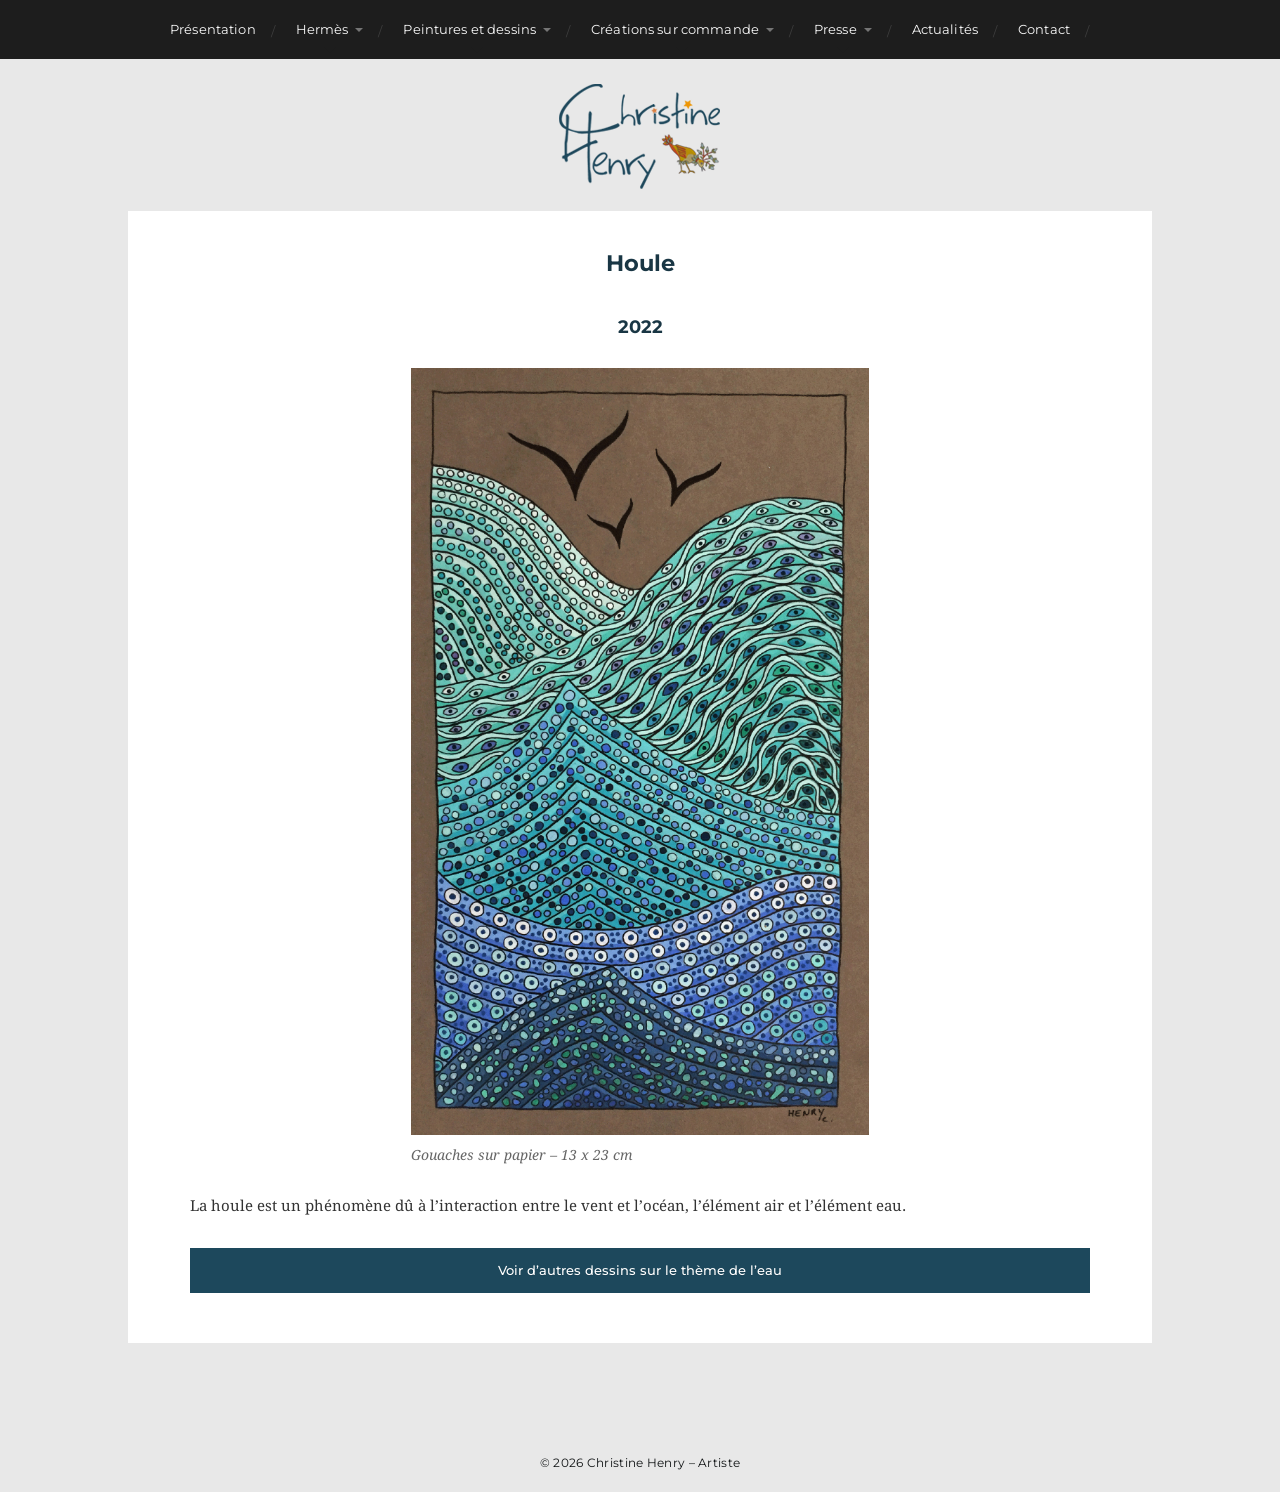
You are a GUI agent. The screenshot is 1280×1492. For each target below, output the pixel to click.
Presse (835, 29)
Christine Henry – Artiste (664, 1462)
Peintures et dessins (469, 29)
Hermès (322, 29)
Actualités (945, 29)
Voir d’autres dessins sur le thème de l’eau (640, 1270)
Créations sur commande (675, 29)
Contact (1044, 29)
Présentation (213, 29)
